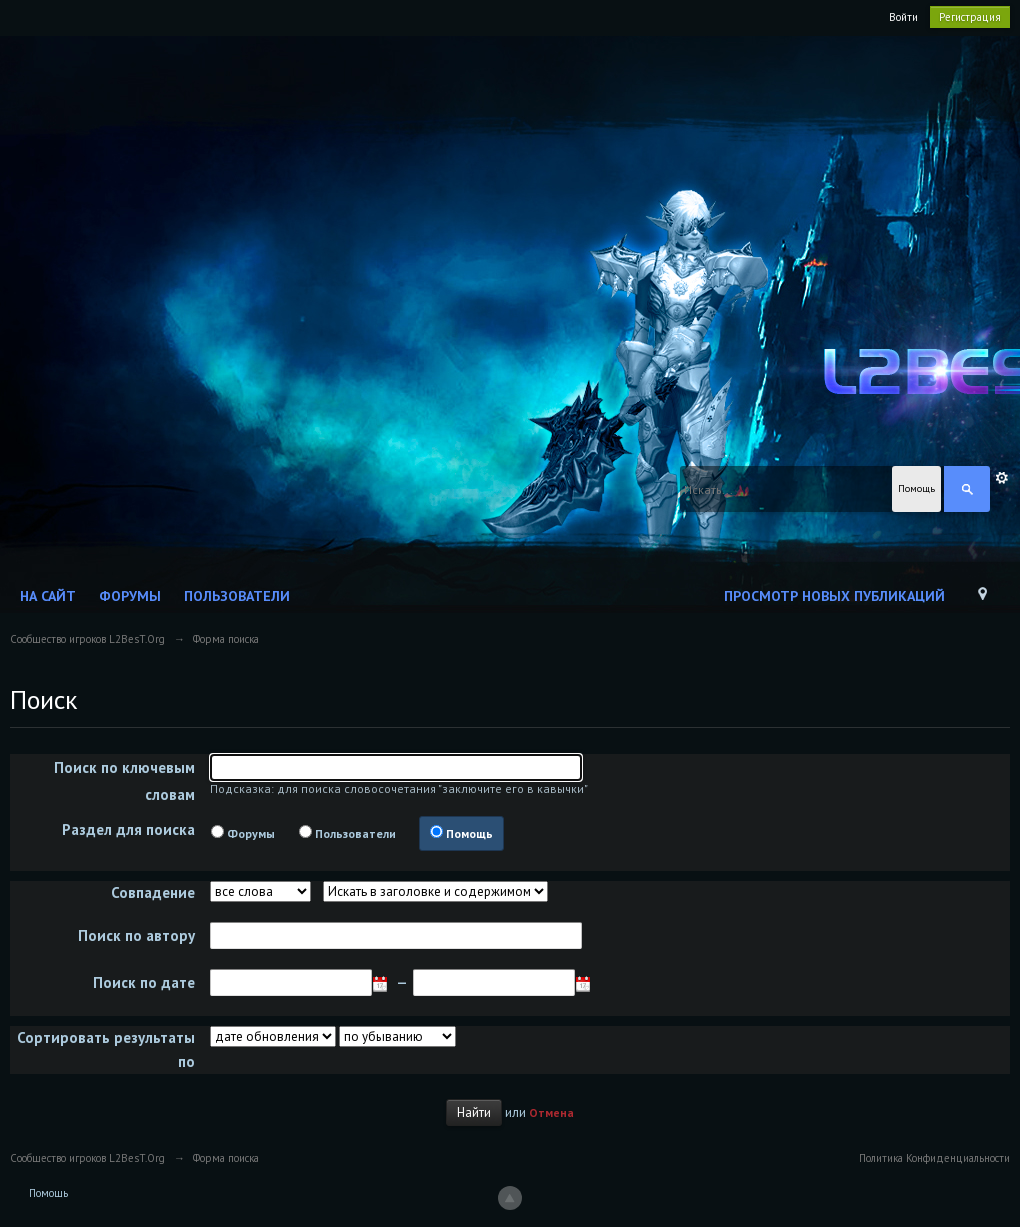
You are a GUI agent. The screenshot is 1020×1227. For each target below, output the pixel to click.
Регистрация (970, 17)
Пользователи (237, 596)
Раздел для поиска (128, 829)
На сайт (48, 596)
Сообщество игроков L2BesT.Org (87, 1158)
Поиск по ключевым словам (124, 781)
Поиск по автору (136, 935)
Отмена (551, 1112)
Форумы (130, 596)
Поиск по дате (144, 982)
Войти (903, 17)
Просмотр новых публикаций (834, 596)
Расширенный (1002, 478)
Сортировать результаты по (106, 1049)
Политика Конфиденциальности (934, 1158)
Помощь (469, 833)
